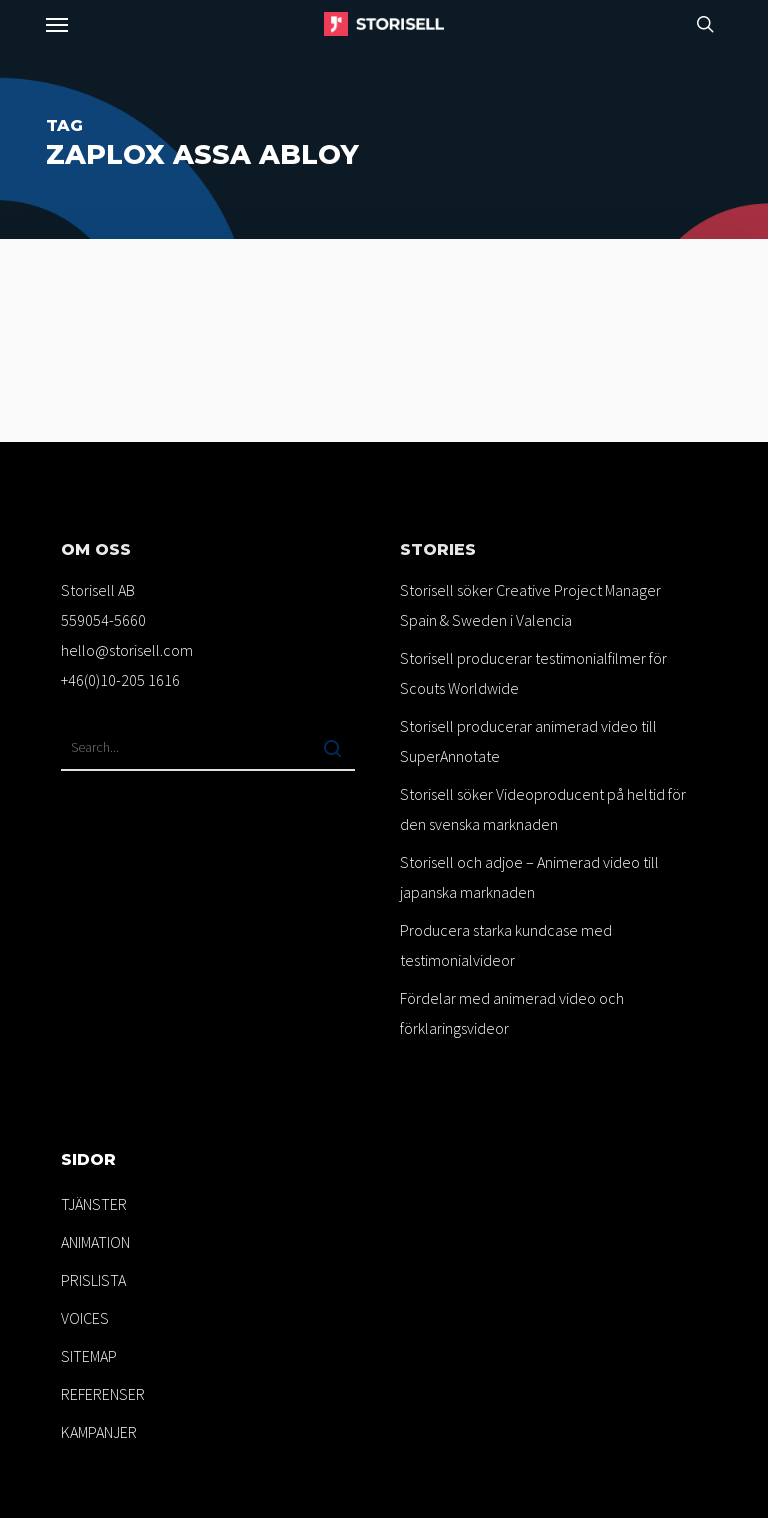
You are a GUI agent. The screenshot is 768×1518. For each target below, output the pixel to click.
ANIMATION (95, 1242)
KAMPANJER (99, 1432)
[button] (57, 24)
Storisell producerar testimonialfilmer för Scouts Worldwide (533, 673)
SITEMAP (89, 1356)
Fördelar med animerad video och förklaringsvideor (512, 1013)
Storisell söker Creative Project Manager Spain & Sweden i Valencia (530, 605)
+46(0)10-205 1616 (120, 680)
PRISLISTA (93, 1280)
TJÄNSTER (94, 1204)
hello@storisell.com (127, 650)
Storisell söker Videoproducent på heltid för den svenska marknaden (543, 809)
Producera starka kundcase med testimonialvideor (506, 945)
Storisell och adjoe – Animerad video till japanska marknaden (529, 877)
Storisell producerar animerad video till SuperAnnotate (528, 741)
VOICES (85, 1318)
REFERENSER (103, 1394)
